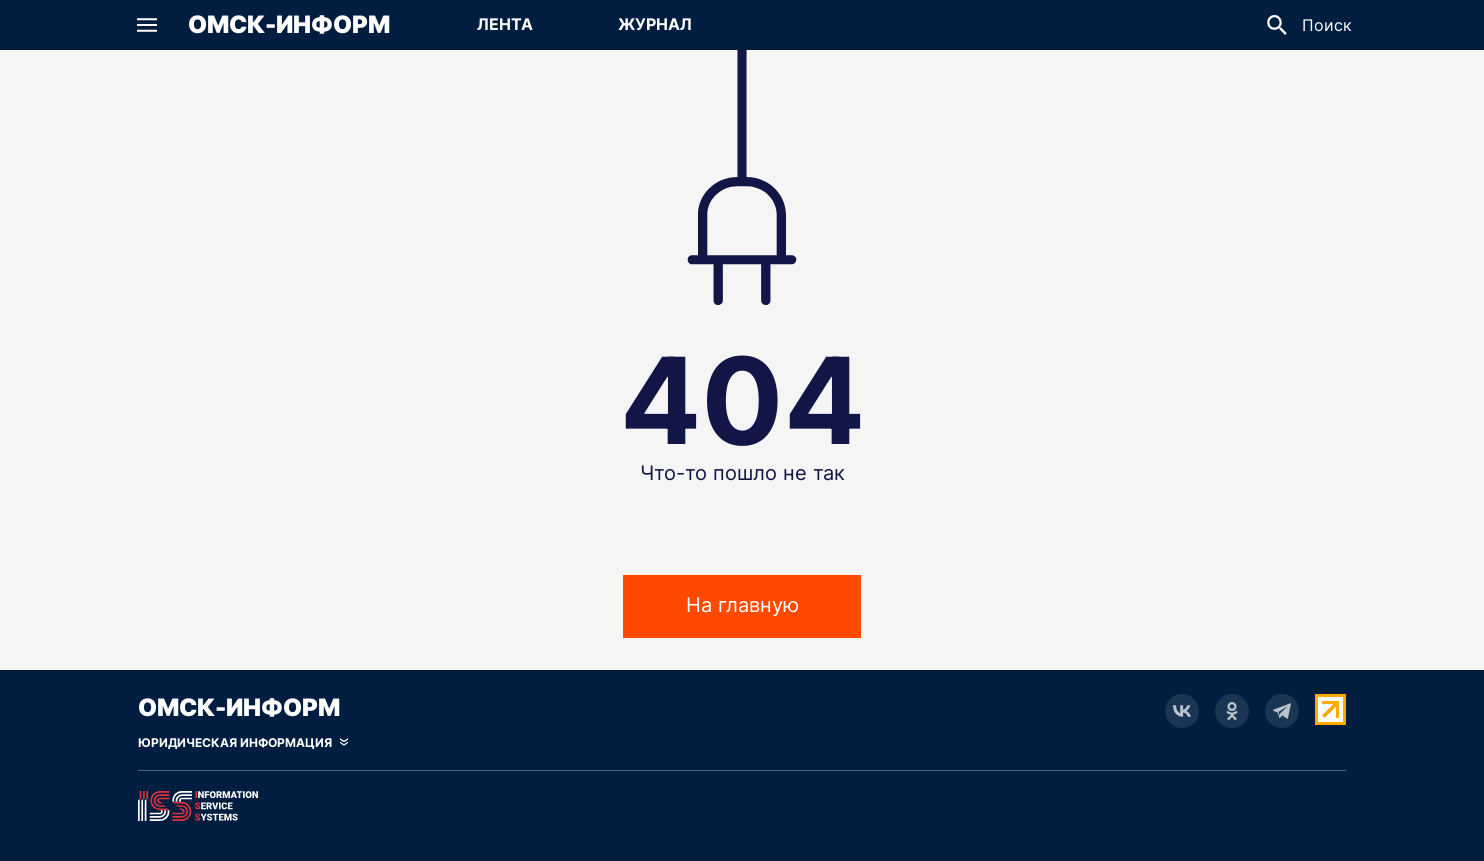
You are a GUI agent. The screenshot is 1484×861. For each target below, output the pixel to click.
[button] (147, 25)
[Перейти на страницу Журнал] (655, 25)
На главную (742, 613)
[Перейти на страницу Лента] (505, 25)
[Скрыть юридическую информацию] (243, 743)
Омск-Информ (289, 25)
